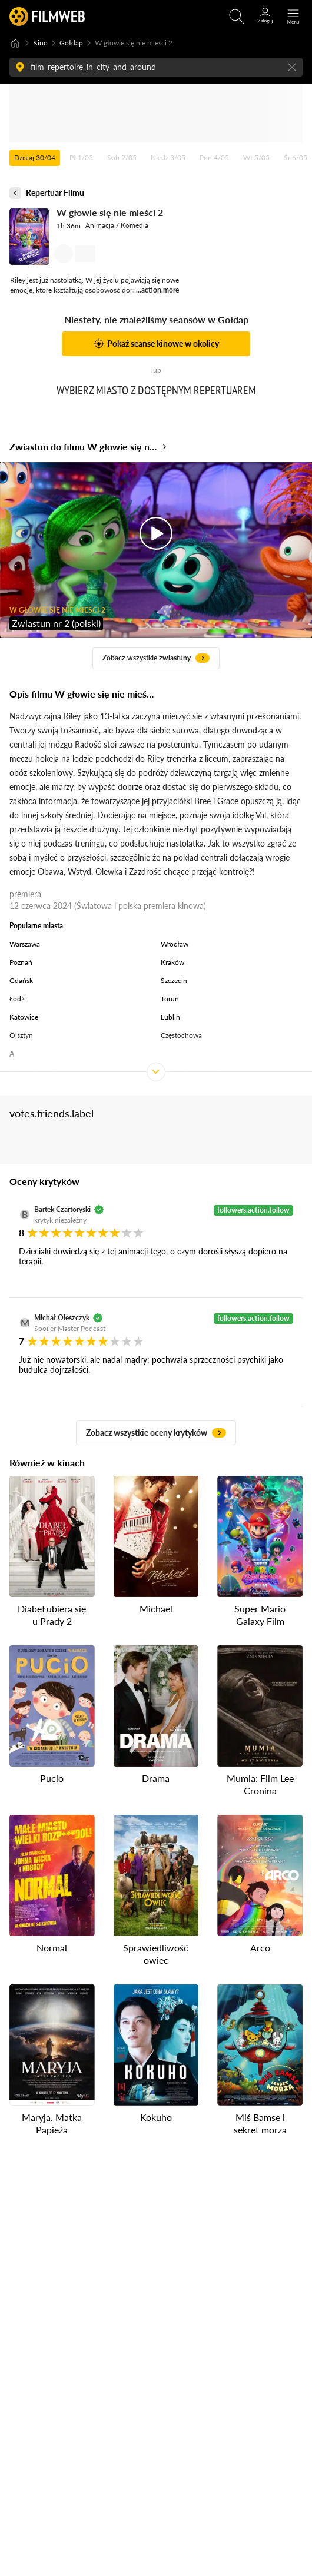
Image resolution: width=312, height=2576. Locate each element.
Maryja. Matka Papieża (52, 2123)
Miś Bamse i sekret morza (260, 2123)
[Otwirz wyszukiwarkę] (236, 16)
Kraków (172, 962)
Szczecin (174, 980)
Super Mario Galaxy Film (260, 1614)
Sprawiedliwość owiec (155, 1954)
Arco (260, 1947)
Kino (40, 42)
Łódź (16, 998)
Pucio (52, 1778)
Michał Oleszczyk (61, 1317)
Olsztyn (21, 1035)
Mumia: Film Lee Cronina (260, 1784)
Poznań (20, 962)
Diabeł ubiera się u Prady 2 (52, 1614)
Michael (156, 1608)
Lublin (170, 1017)
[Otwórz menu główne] (293, 16)
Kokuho (156, 2117)
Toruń (170, 998)
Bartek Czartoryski (62, 1209)
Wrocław (174, 944)
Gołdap (71, 42)
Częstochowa (181, 1035)
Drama (156, 1778)
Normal (51, 1947)
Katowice (23, 1017)
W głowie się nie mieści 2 (110, 212)
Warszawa (24, 944)
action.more (160, 290)
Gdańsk (21, 980)
